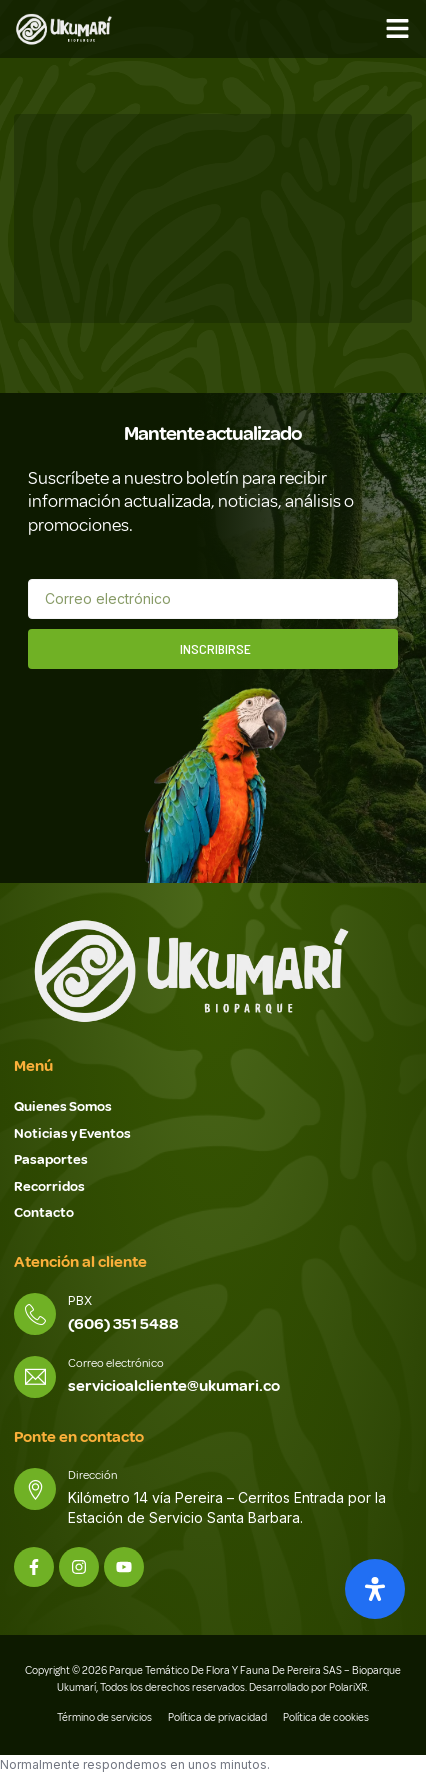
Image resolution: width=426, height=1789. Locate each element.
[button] (398, 29)
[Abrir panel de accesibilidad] (375, 1589)
